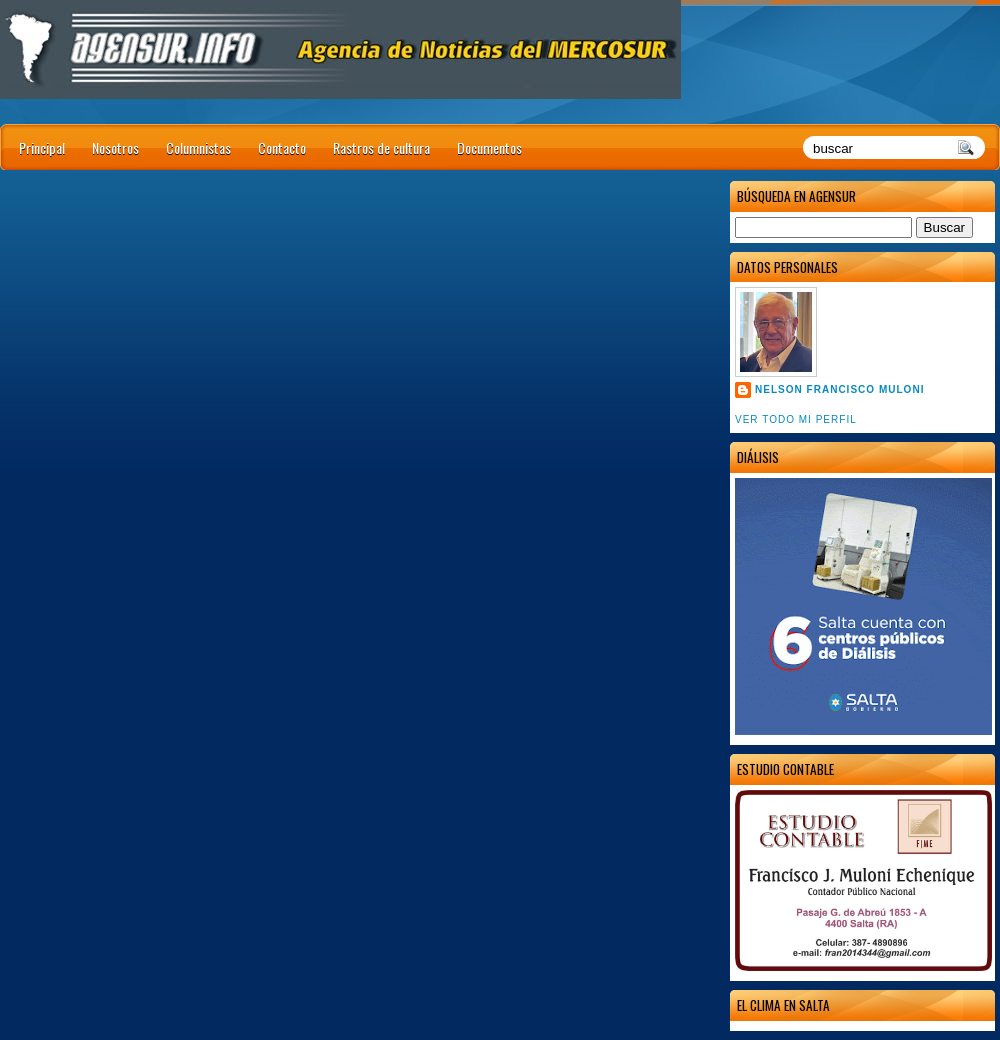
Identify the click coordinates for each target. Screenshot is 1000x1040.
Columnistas (198, 147)
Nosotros (115, 147)
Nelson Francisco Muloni (839, 389)
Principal (42, 147)
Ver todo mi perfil (796, 419)
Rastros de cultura (381, 147)
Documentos (489, 147)
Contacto (282, 147)
